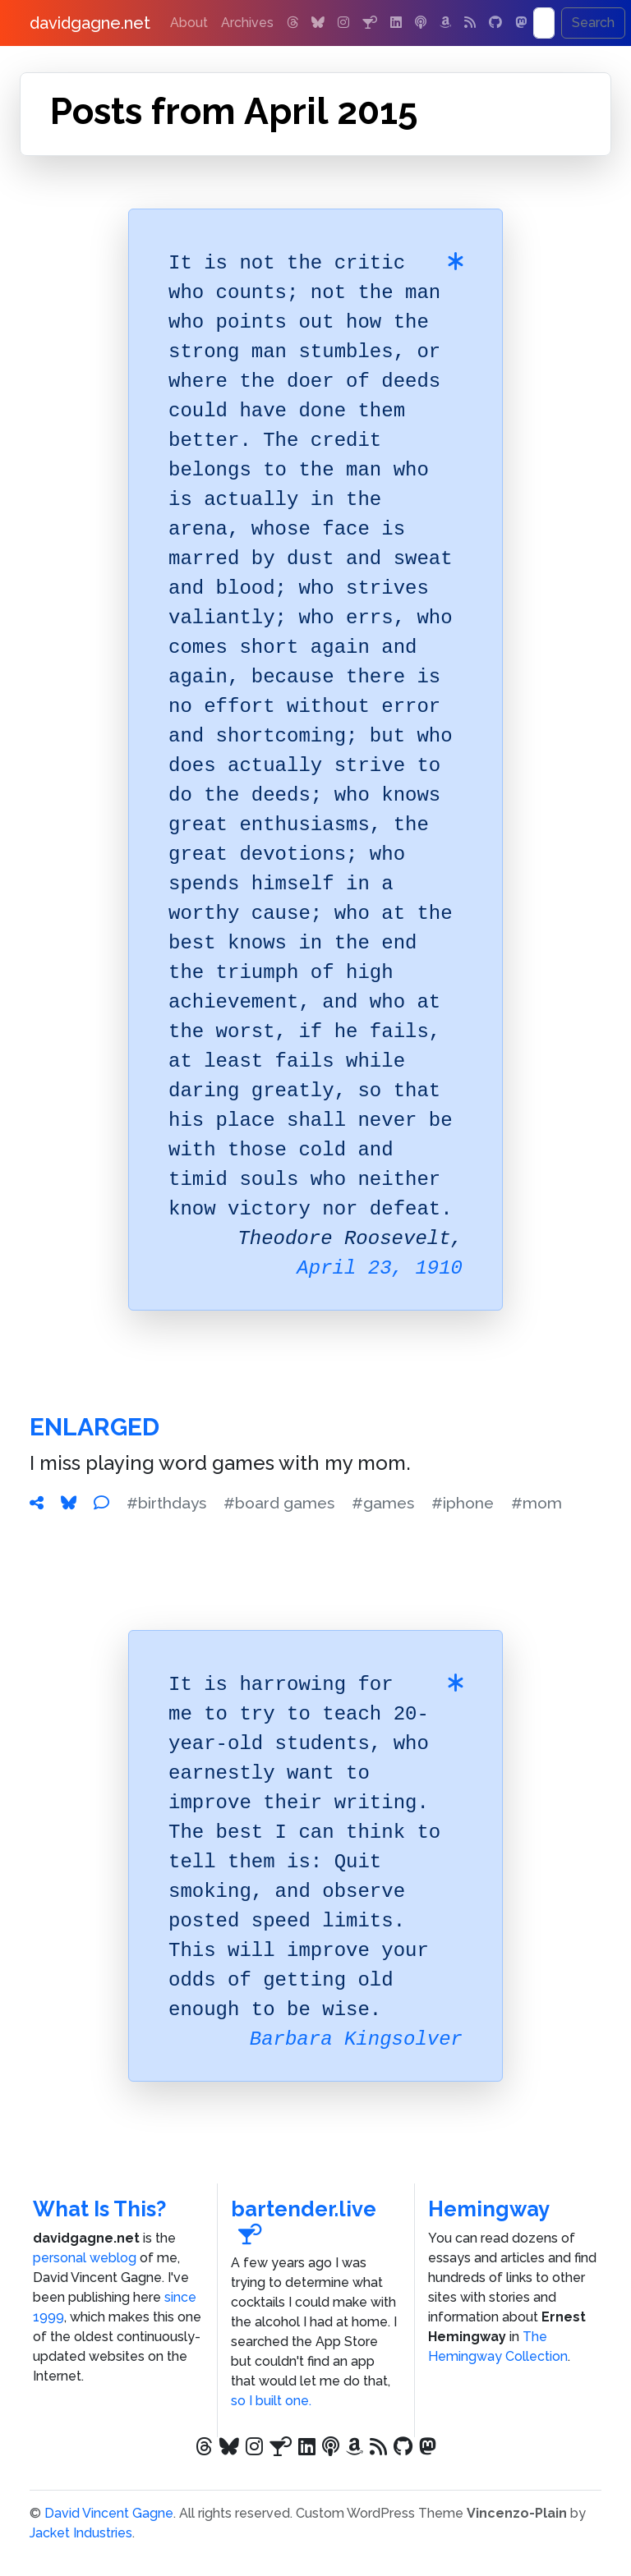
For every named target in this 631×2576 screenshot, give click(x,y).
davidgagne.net (90, 23)
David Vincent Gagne (108, 2513)
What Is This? (99, 2209)
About (189, 22)
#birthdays (166, 1503)
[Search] (544, 23)
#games (383, 1503)
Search (593, 22)
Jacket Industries (81, 2533)
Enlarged (94, 1426)
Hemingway (489, 2209)
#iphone (462, 1503)
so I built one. (271, 2400)
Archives (247, 22)
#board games (278, 1503)
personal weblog (84, 2258)
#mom (536, 1503)
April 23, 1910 (380, 1268)
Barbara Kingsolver (356, 2039)
